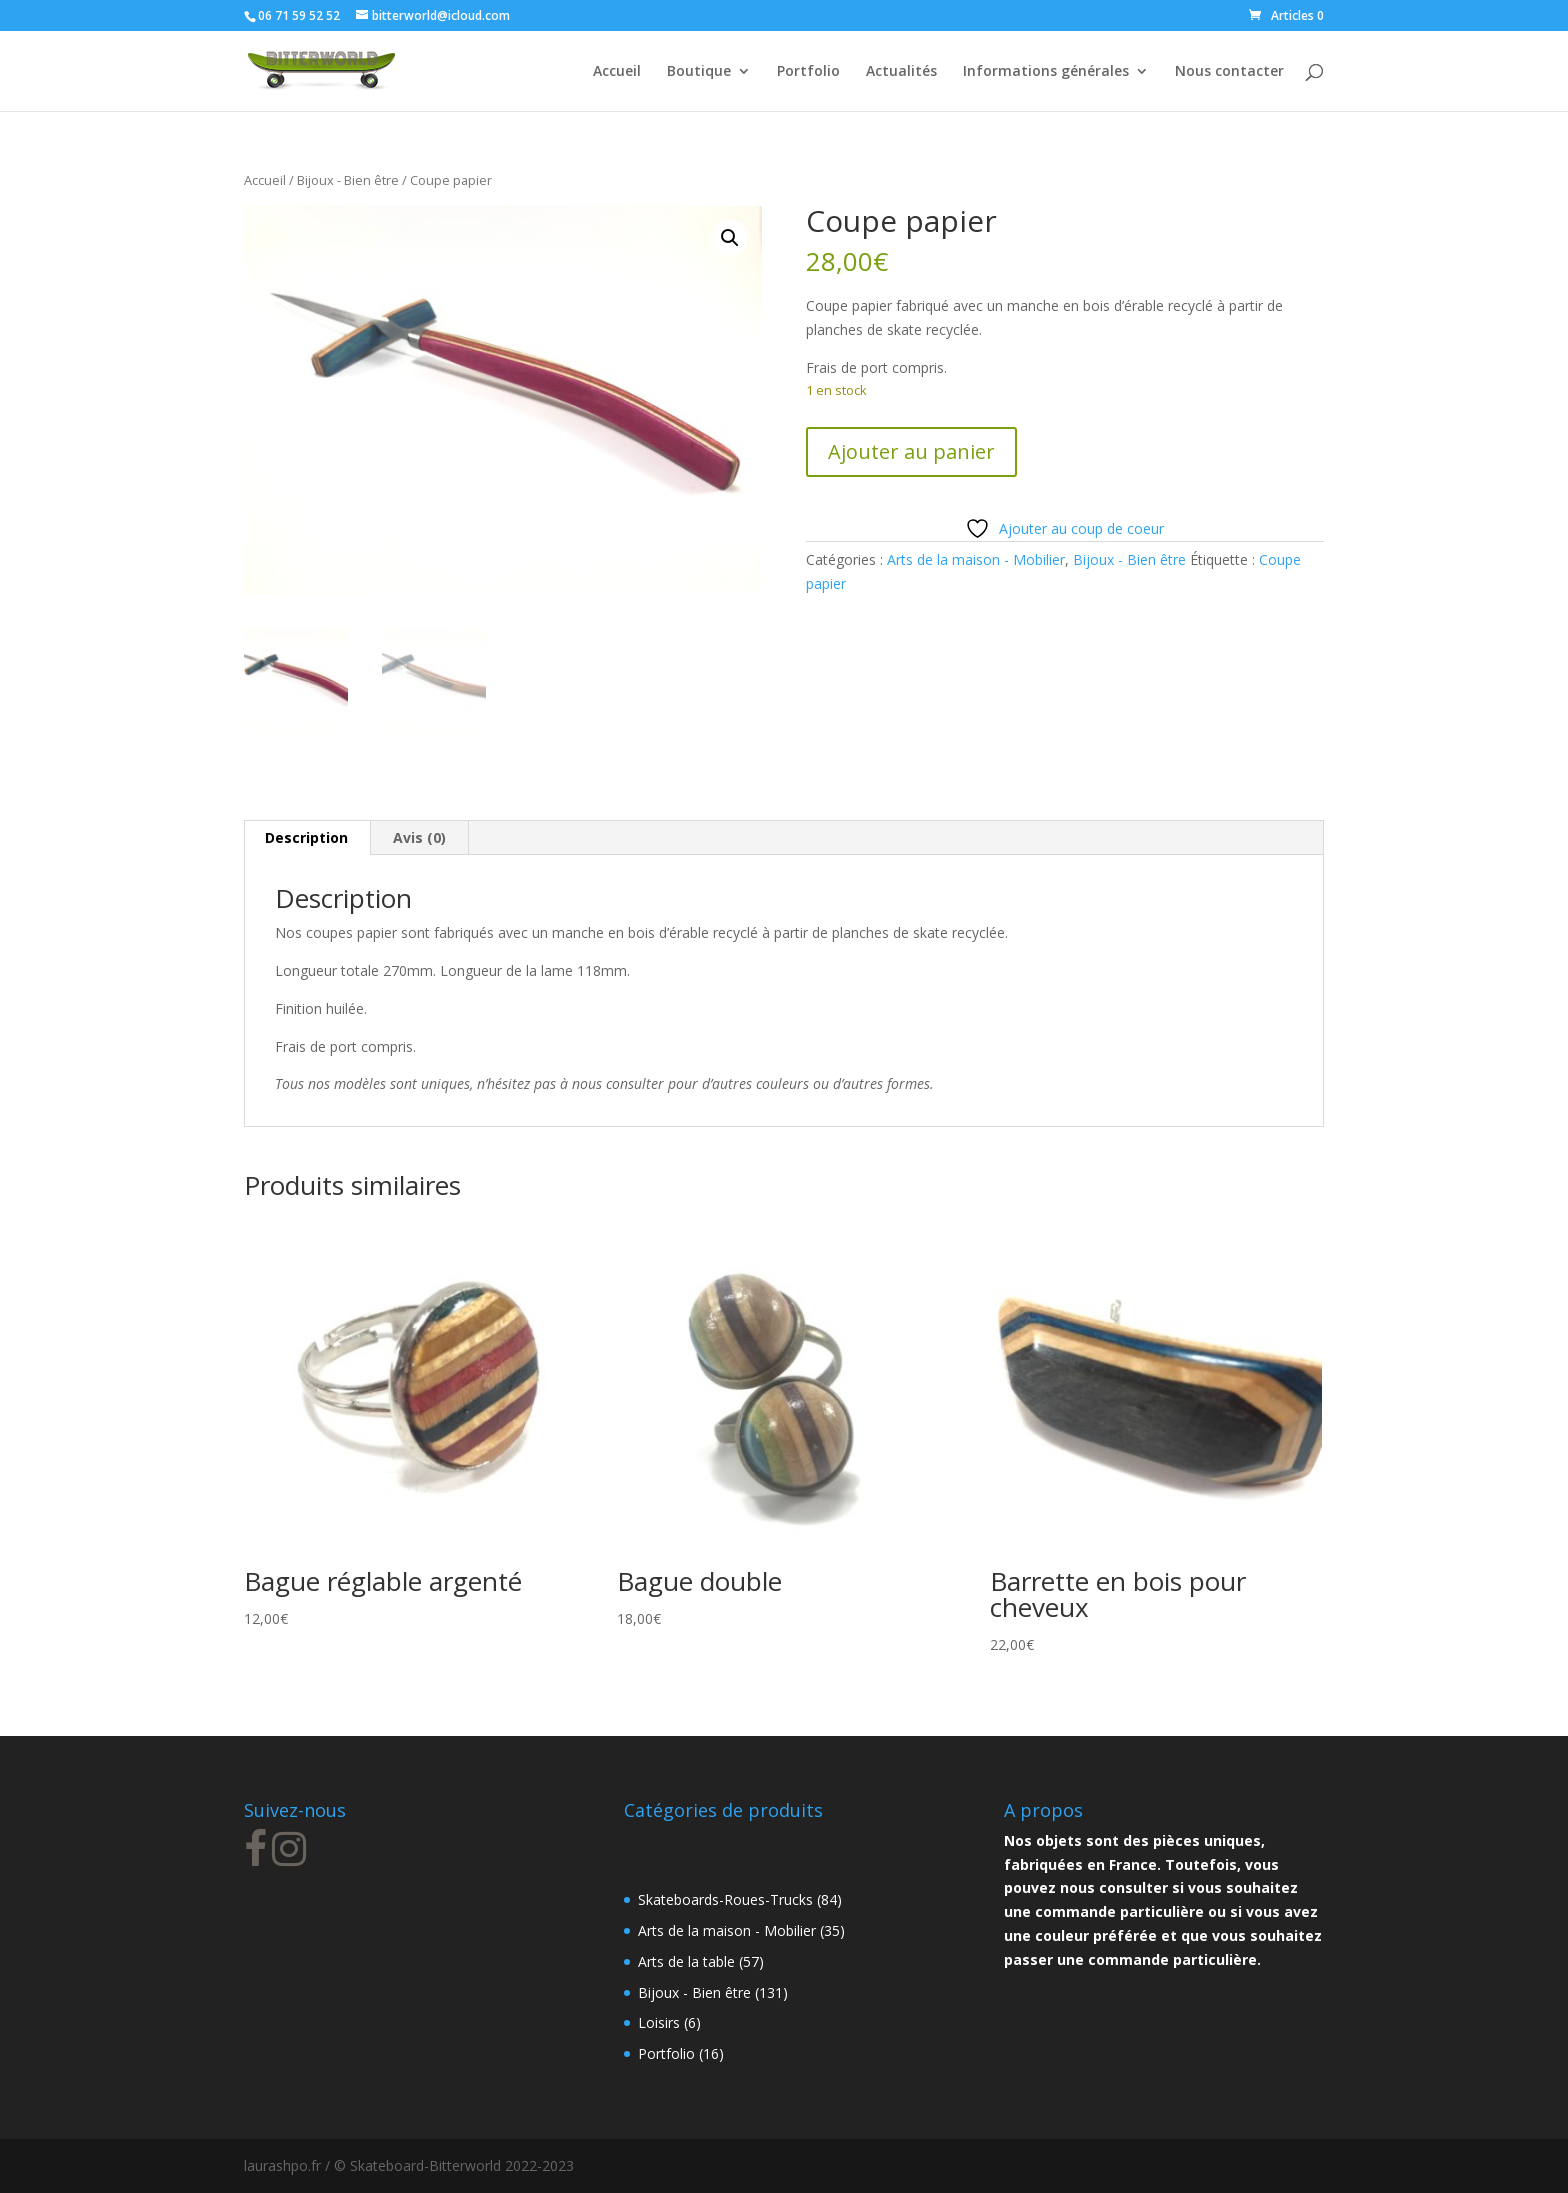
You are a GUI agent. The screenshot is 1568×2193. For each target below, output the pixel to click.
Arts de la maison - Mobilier (976, 559)
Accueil (617, 72)
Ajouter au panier (911, 451)
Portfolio (808, 72)
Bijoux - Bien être (348, 180)
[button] (730, 238)
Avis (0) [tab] (419, 837)
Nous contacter (1229, 72)
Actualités (901, 72)
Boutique (699, 72)
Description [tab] (306, 837)
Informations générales (1046, 72)
